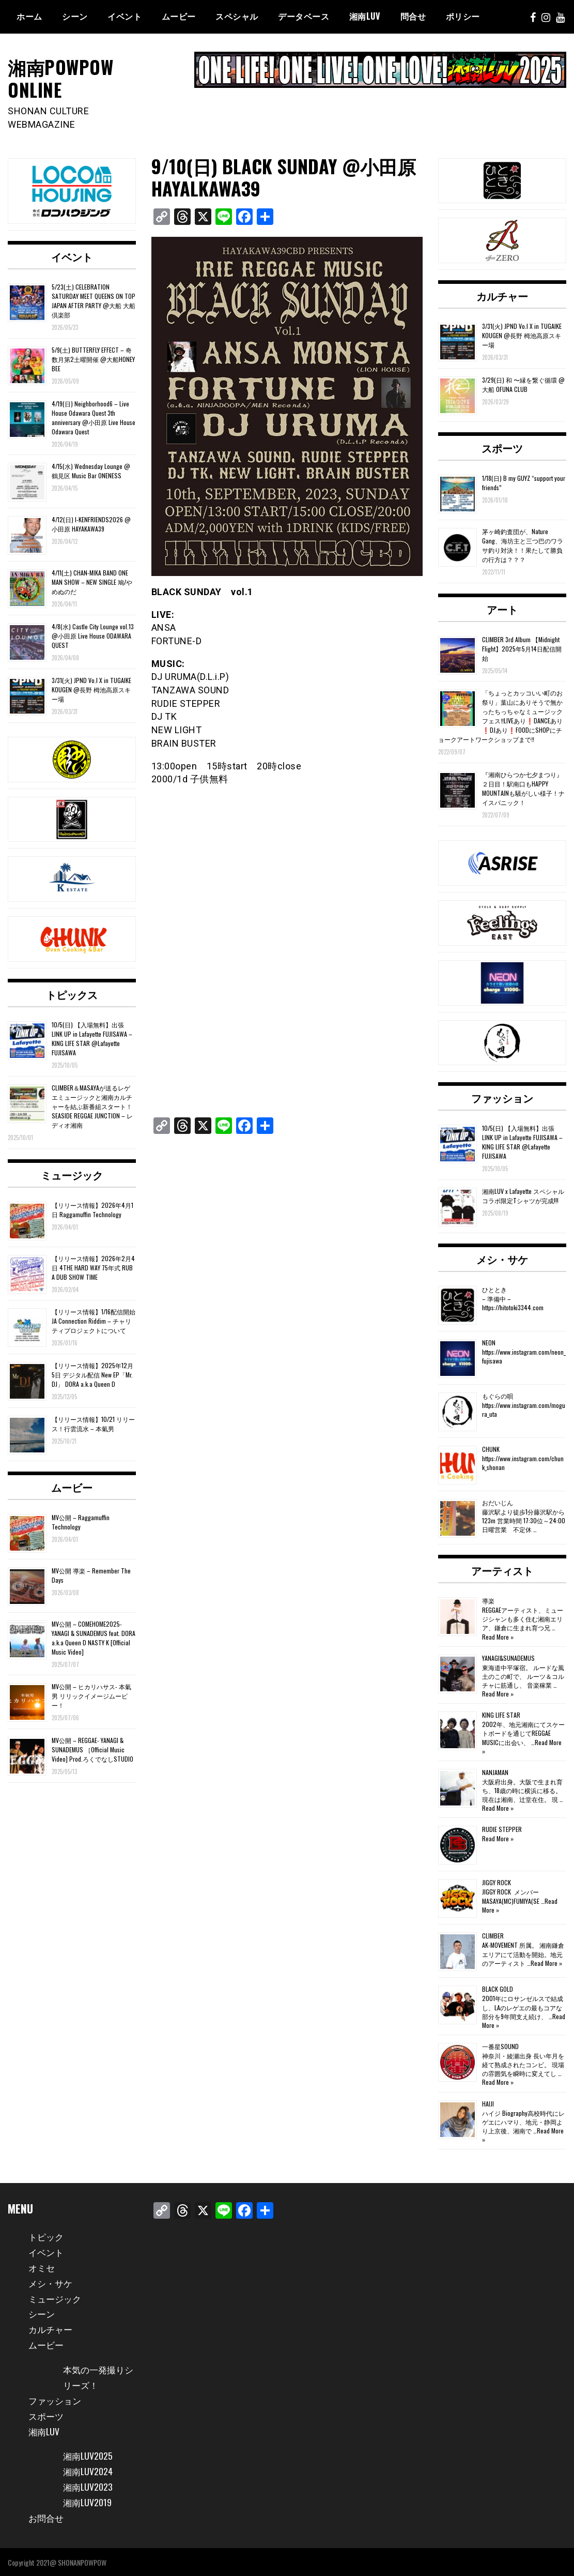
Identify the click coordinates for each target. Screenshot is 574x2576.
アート (502, 608)
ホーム (29, 16)
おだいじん (497, 1501)
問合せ (413, 16)
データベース (303, 16)
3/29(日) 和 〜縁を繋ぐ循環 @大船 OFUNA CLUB (523, 384)
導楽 (488, 1600)
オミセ (42, 2266)
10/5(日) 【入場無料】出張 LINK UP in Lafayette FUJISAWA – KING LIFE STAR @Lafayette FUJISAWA (92, 1038)
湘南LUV (44, 2430)
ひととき (494, 1288)
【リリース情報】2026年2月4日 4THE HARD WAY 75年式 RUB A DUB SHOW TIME (93, 1266)
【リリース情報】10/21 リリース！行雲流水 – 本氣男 (93, 1423)
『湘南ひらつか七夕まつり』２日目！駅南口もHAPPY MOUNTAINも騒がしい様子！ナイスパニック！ (523, 787)
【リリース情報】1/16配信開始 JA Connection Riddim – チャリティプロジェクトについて (93, 1320)
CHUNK (491, 1448)
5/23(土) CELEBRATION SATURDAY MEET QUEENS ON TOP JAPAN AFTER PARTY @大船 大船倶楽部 (93, 300)
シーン (75, 16)
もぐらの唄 (497, 1395)
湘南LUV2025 (88, 2455)
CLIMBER (493, 1935)
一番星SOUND (500, 2045)
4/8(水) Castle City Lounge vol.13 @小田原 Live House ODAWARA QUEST (93, 635)
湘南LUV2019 (88, 2501)
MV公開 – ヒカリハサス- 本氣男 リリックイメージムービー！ (91, 1695)
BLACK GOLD (497, 1988)
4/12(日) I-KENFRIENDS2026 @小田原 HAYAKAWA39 (91, 523)
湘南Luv (365, 16)
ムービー (179, 16)
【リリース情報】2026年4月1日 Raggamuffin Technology (92, 1209)
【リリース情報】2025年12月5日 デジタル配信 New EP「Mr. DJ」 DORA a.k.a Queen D (92, 1374)
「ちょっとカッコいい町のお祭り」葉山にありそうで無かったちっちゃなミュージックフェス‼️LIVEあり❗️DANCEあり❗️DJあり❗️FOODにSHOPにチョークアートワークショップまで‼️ (500, 715)
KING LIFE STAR (501, 1714)
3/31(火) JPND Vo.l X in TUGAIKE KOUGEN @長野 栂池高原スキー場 (91, 689)
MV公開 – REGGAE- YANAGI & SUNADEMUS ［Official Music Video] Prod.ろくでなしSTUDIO (92, 1749)
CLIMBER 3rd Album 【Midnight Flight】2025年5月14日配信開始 (522, 647)
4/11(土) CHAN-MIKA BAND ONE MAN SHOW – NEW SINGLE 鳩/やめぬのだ (92, 581)
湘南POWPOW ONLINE (62, 77)
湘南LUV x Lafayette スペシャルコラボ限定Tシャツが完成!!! (523, 1195)
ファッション (502, 1097)
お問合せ (47, 2517)
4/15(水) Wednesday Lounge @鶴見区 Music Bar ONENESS (91, 470)
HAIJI (488, 2102)
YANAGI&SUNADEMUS (508, 1657)
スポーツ (502, 447)
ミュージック (72, 1173)
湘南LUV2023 (88, 2486)
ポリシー (463, 16)
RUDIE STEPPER (502, 1828)
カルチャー (502, 295)
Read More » (498, 1635)
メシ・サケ (502, 1258)
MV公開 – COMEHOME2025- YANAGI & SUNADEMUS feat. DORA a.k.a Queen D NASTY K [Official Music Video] (93, 1636)
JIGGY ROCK (496, 1881)
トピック (47, 2235)
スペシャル (236, 16)
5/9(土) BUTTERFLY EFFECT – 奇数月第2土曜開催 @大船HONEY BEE (93, 358)
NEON (488, 1342)
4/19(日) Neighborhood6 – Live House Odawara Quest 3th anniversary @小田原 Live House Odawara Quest (93, 416)
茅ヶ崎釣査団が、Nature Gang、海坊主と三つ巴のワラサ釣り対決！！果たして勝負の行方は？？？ (522, 544)
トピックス (72, 994)
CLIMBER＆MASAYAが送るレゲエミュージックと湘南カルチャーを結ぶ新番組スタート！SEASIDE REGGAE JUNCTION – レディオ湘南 (92, 1106)
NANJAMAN (495, 1771)
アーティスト (502, 1570)
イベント (124, 16)
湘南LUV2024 (88, 2470)
